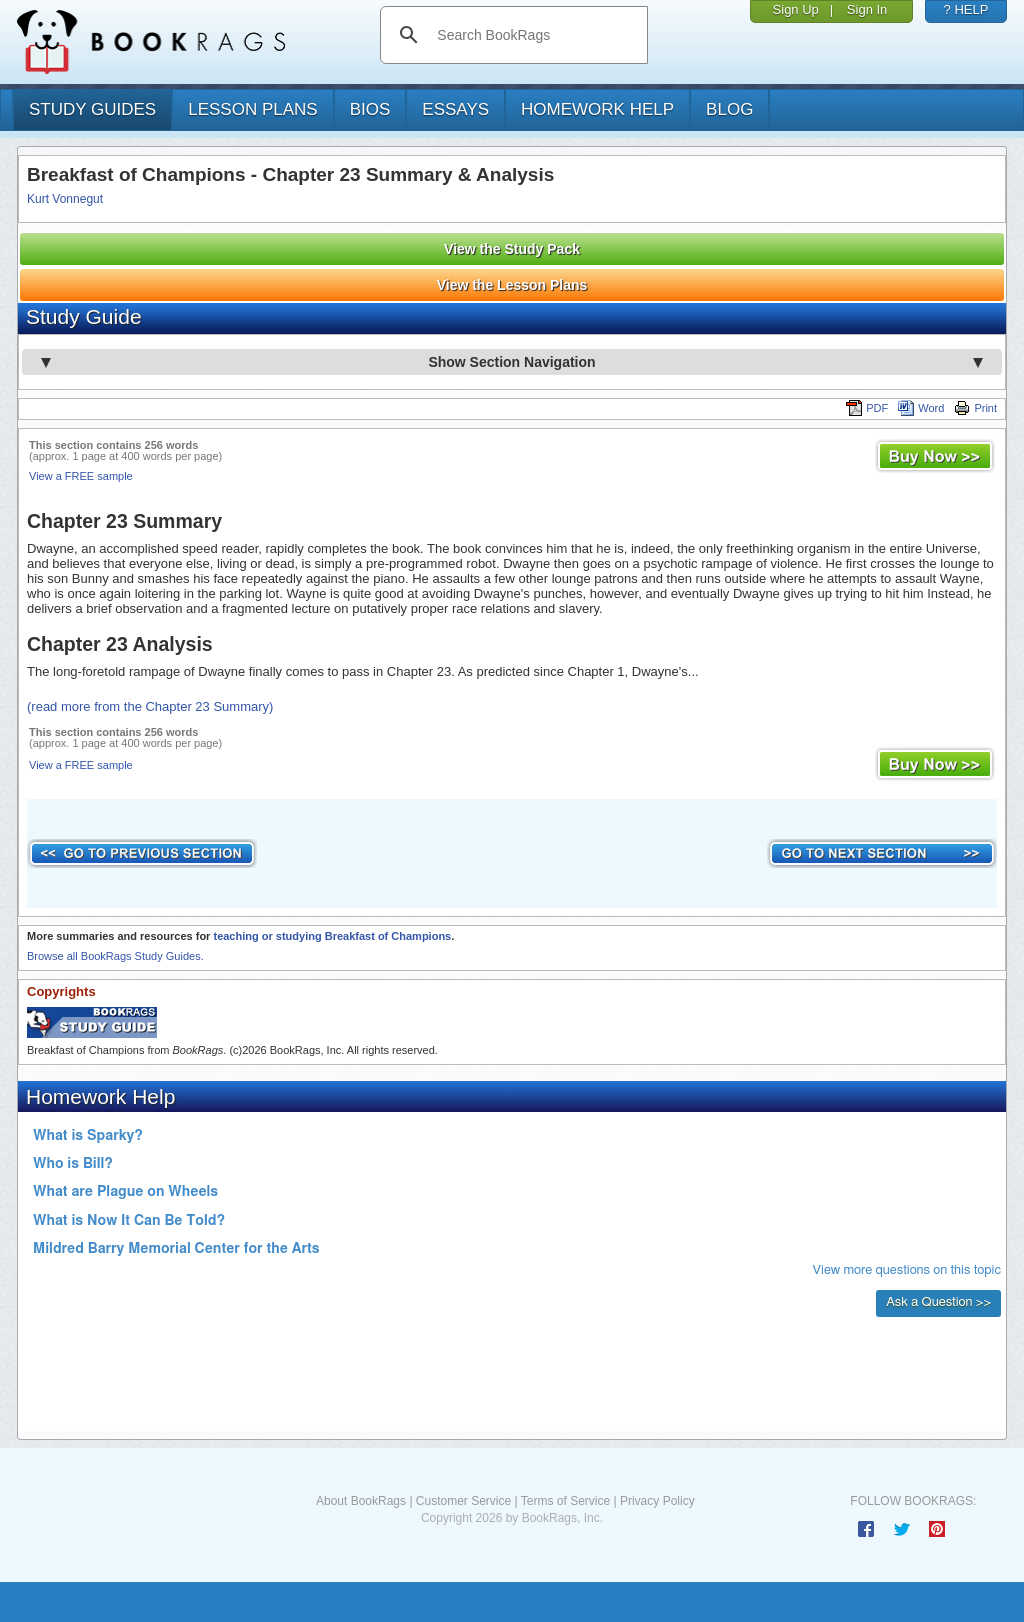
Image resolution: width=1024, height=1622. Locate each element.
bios (370, 109)
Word (921, 408)
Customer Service (463, 1501)
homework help (597, 109)
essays (455, 109)
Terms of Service (565, 1501)
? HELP (966, 9)
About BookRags (361, 1501)
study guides (92, 109)
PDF (867, 408)
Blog (729, 109)
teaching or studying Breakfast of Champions (332, 936)
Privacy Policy (657, 1501)
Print (975, 408)
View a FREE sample (81, 476)
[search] (534, 35)
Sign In (867, 9)
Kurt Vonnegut (65, 199)
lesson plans (252, 109)
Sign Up (796, 9)
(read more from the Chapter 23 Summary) (150, 706)
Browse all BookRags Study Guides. (115, 956)
